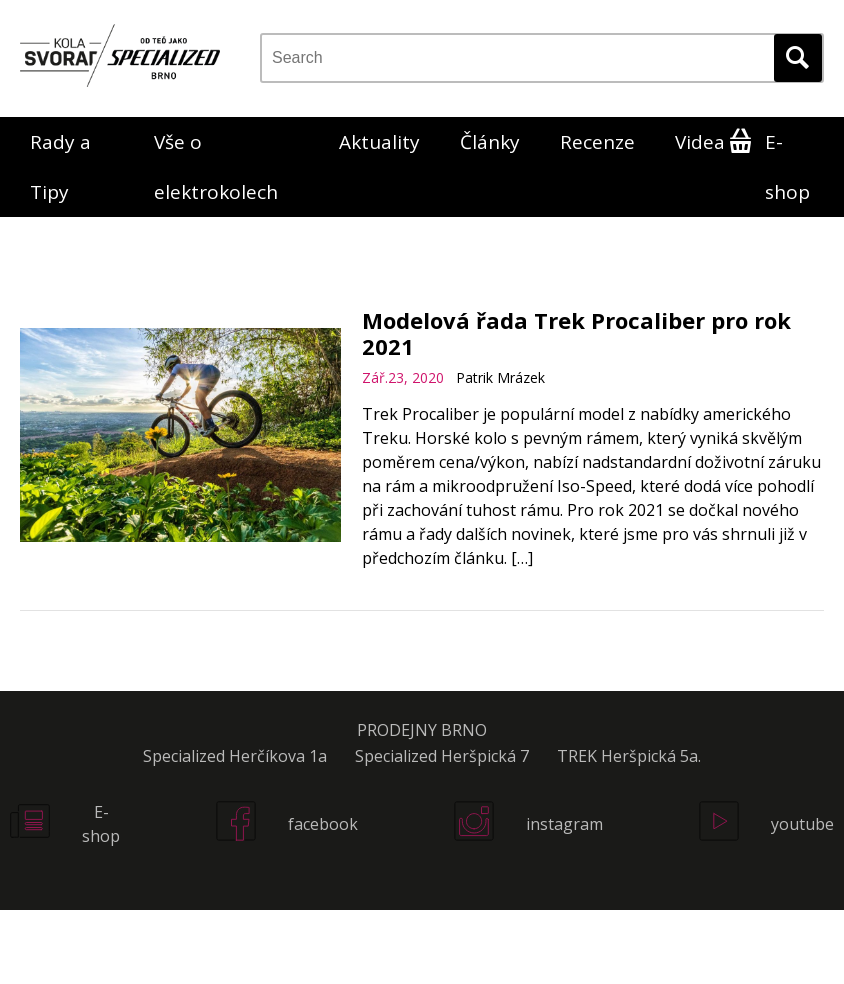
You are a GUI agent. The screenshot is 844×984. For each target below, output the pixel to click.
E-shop (787, 167)
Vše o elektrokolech (216, 167)
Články (490, 142)
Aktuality (379, 142)
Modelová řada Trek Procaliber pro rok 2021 (576, 333)
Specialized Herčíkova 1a (235, 756)
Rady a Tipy (60, 167)
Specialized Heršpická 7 (442, 756)
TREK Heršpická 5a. (629, 756)
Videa (700, 142)
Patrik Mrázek (500, 377)
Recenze (597, 142)
